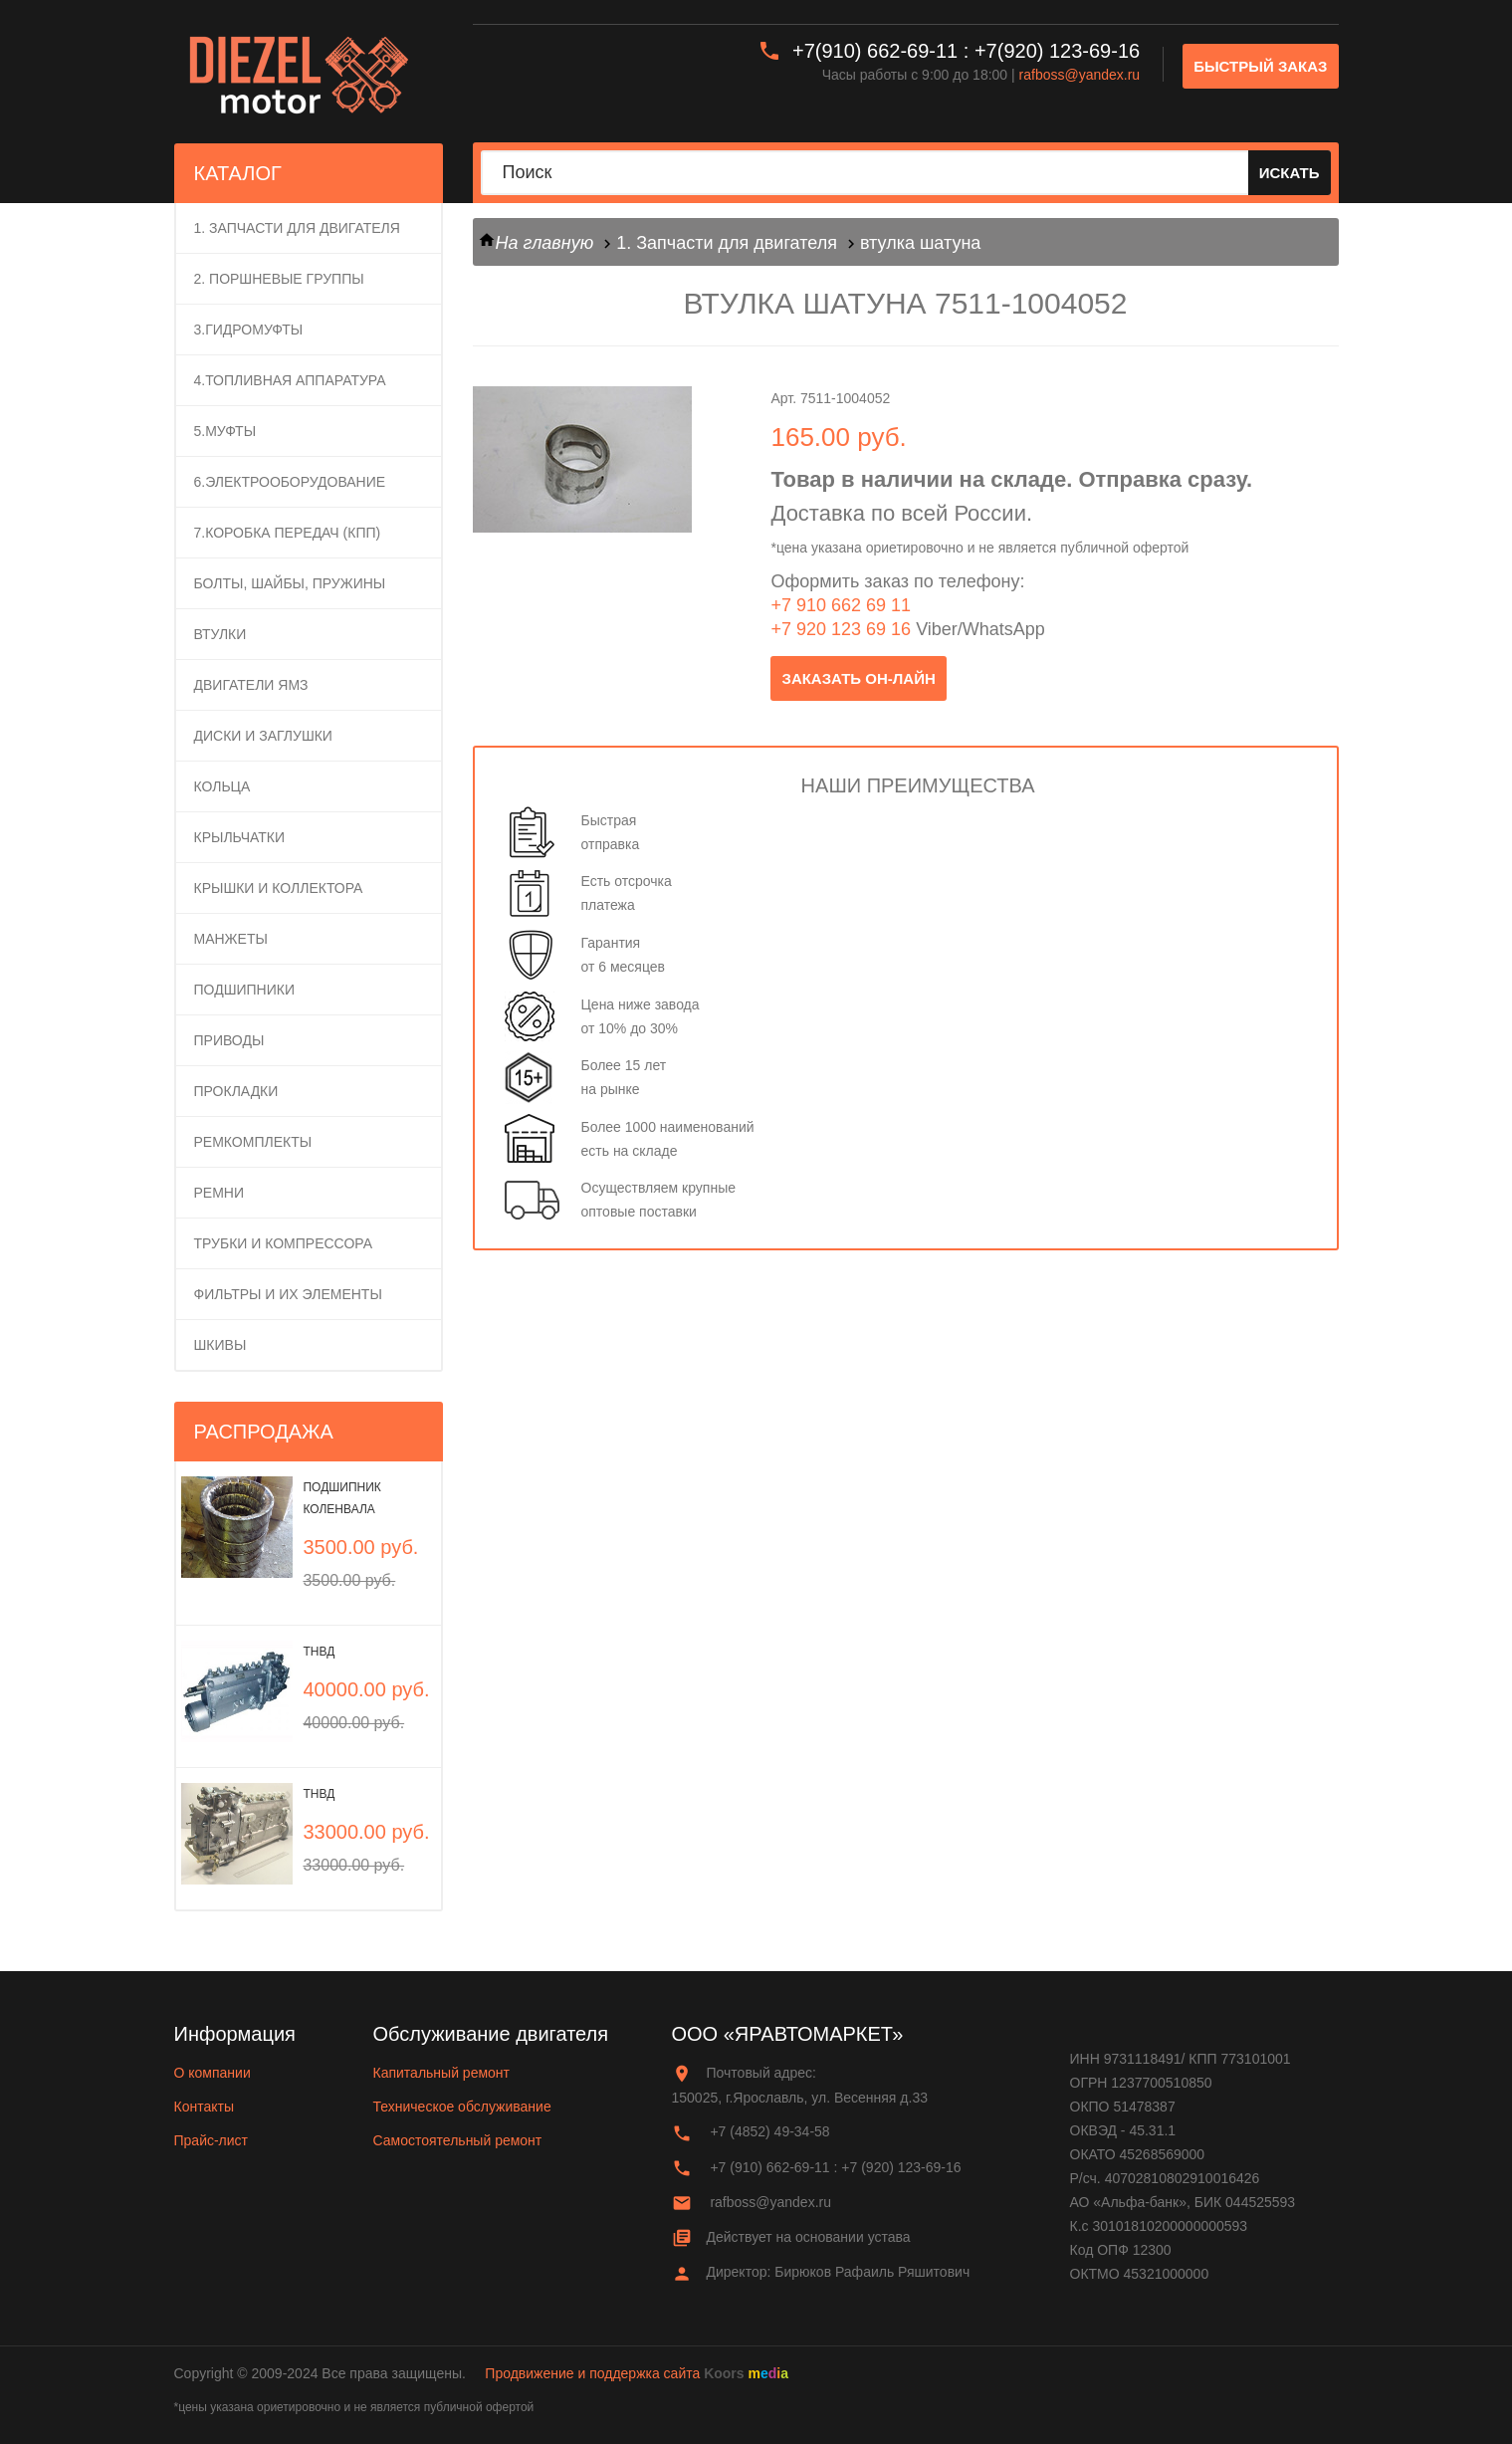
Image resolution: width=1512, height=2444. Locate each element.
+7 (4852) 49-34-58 (769, 2131)
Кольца (222, 786)
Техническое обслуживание (462, 2106)
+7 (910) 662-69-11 (769, 2167)
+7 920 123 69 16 (840, 629)
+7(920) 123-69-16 (1057, 51)
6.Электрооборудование (290, 482)
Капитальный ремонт (441, 2073)
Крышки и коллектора (278, 888)
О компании (212, 2073)
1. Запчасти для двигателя (297, 228)
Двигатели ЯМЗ (251, 685)
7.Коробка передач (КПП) (287, 533)
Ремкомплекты (253, 1142)
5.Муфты (225, 431)
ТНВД (318, 1652)
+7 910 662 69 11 (840, 605)
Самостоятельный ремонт (457, 2140)
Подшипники (244, 990)
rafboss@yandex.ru (1080, 75)
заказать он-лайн (858, 678)
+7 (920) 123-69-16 (901, 2167)
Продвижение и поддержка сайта (592, 2373)
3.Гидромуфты (249, 329)
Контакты (204, 2106)
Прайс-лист (211, 2140)
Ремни (219, 1193)
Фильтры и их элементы (288, 1294)
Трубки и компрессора (283, 1243)
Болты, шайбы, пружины (290, 583)
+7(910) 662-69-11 (875, 51)
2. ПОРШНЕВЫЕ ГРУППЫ (279, 279)
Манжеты (231, 939)
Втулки (220, 634)
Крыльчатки (240, 837)
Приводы (229, 1040)
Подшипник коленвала (341, 1498)
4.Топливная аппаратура (290, 380)
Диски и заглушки (263, 736)
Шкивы (220, 1345)
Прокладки (236, 1091)
